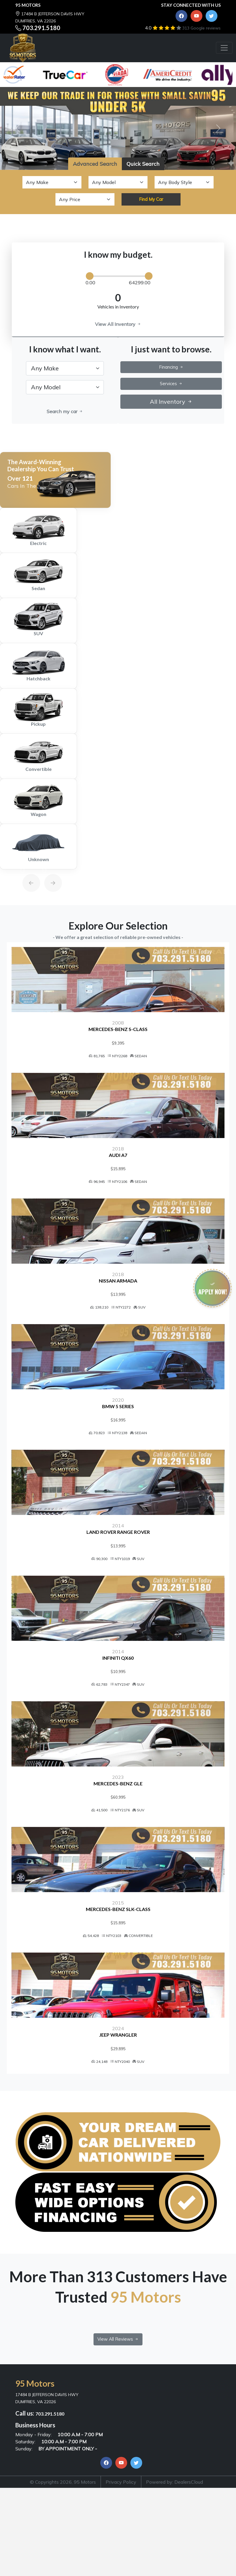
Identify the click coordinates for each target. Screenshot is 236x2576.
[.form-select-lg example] (65, 368)
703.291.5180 (41, 27)
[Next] (47, 869)
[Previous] (25, 869)
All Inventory (171, 401)
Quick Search (143, 163)
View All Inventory (118, 324)
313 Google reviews (201, 28)
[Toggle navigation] (224, 48)
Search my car (65, 411)
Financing (171, 367)
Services (171, 383)
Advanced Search (95, 163)
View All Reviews (118, 2429)
